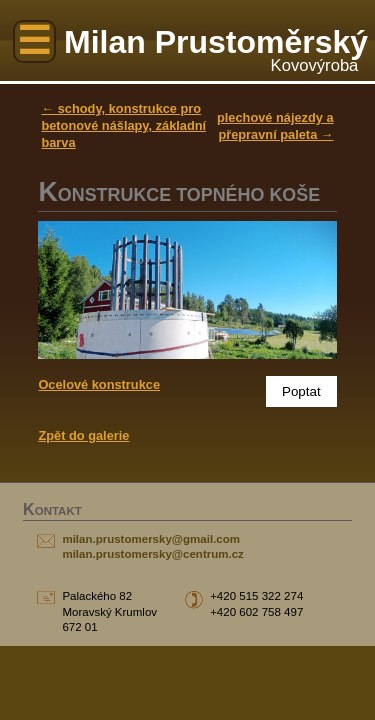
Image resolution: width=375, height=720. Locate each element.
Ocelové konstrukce (99, 384)
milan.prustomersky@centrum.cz (152, 554)
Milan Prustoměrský (216, 42)
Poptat (301, 391)
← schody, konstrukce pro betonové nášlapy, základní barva (123, 125)
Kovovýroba (315, 65)
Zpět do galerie (83, 435)
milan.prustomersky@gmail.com (151, 539)
